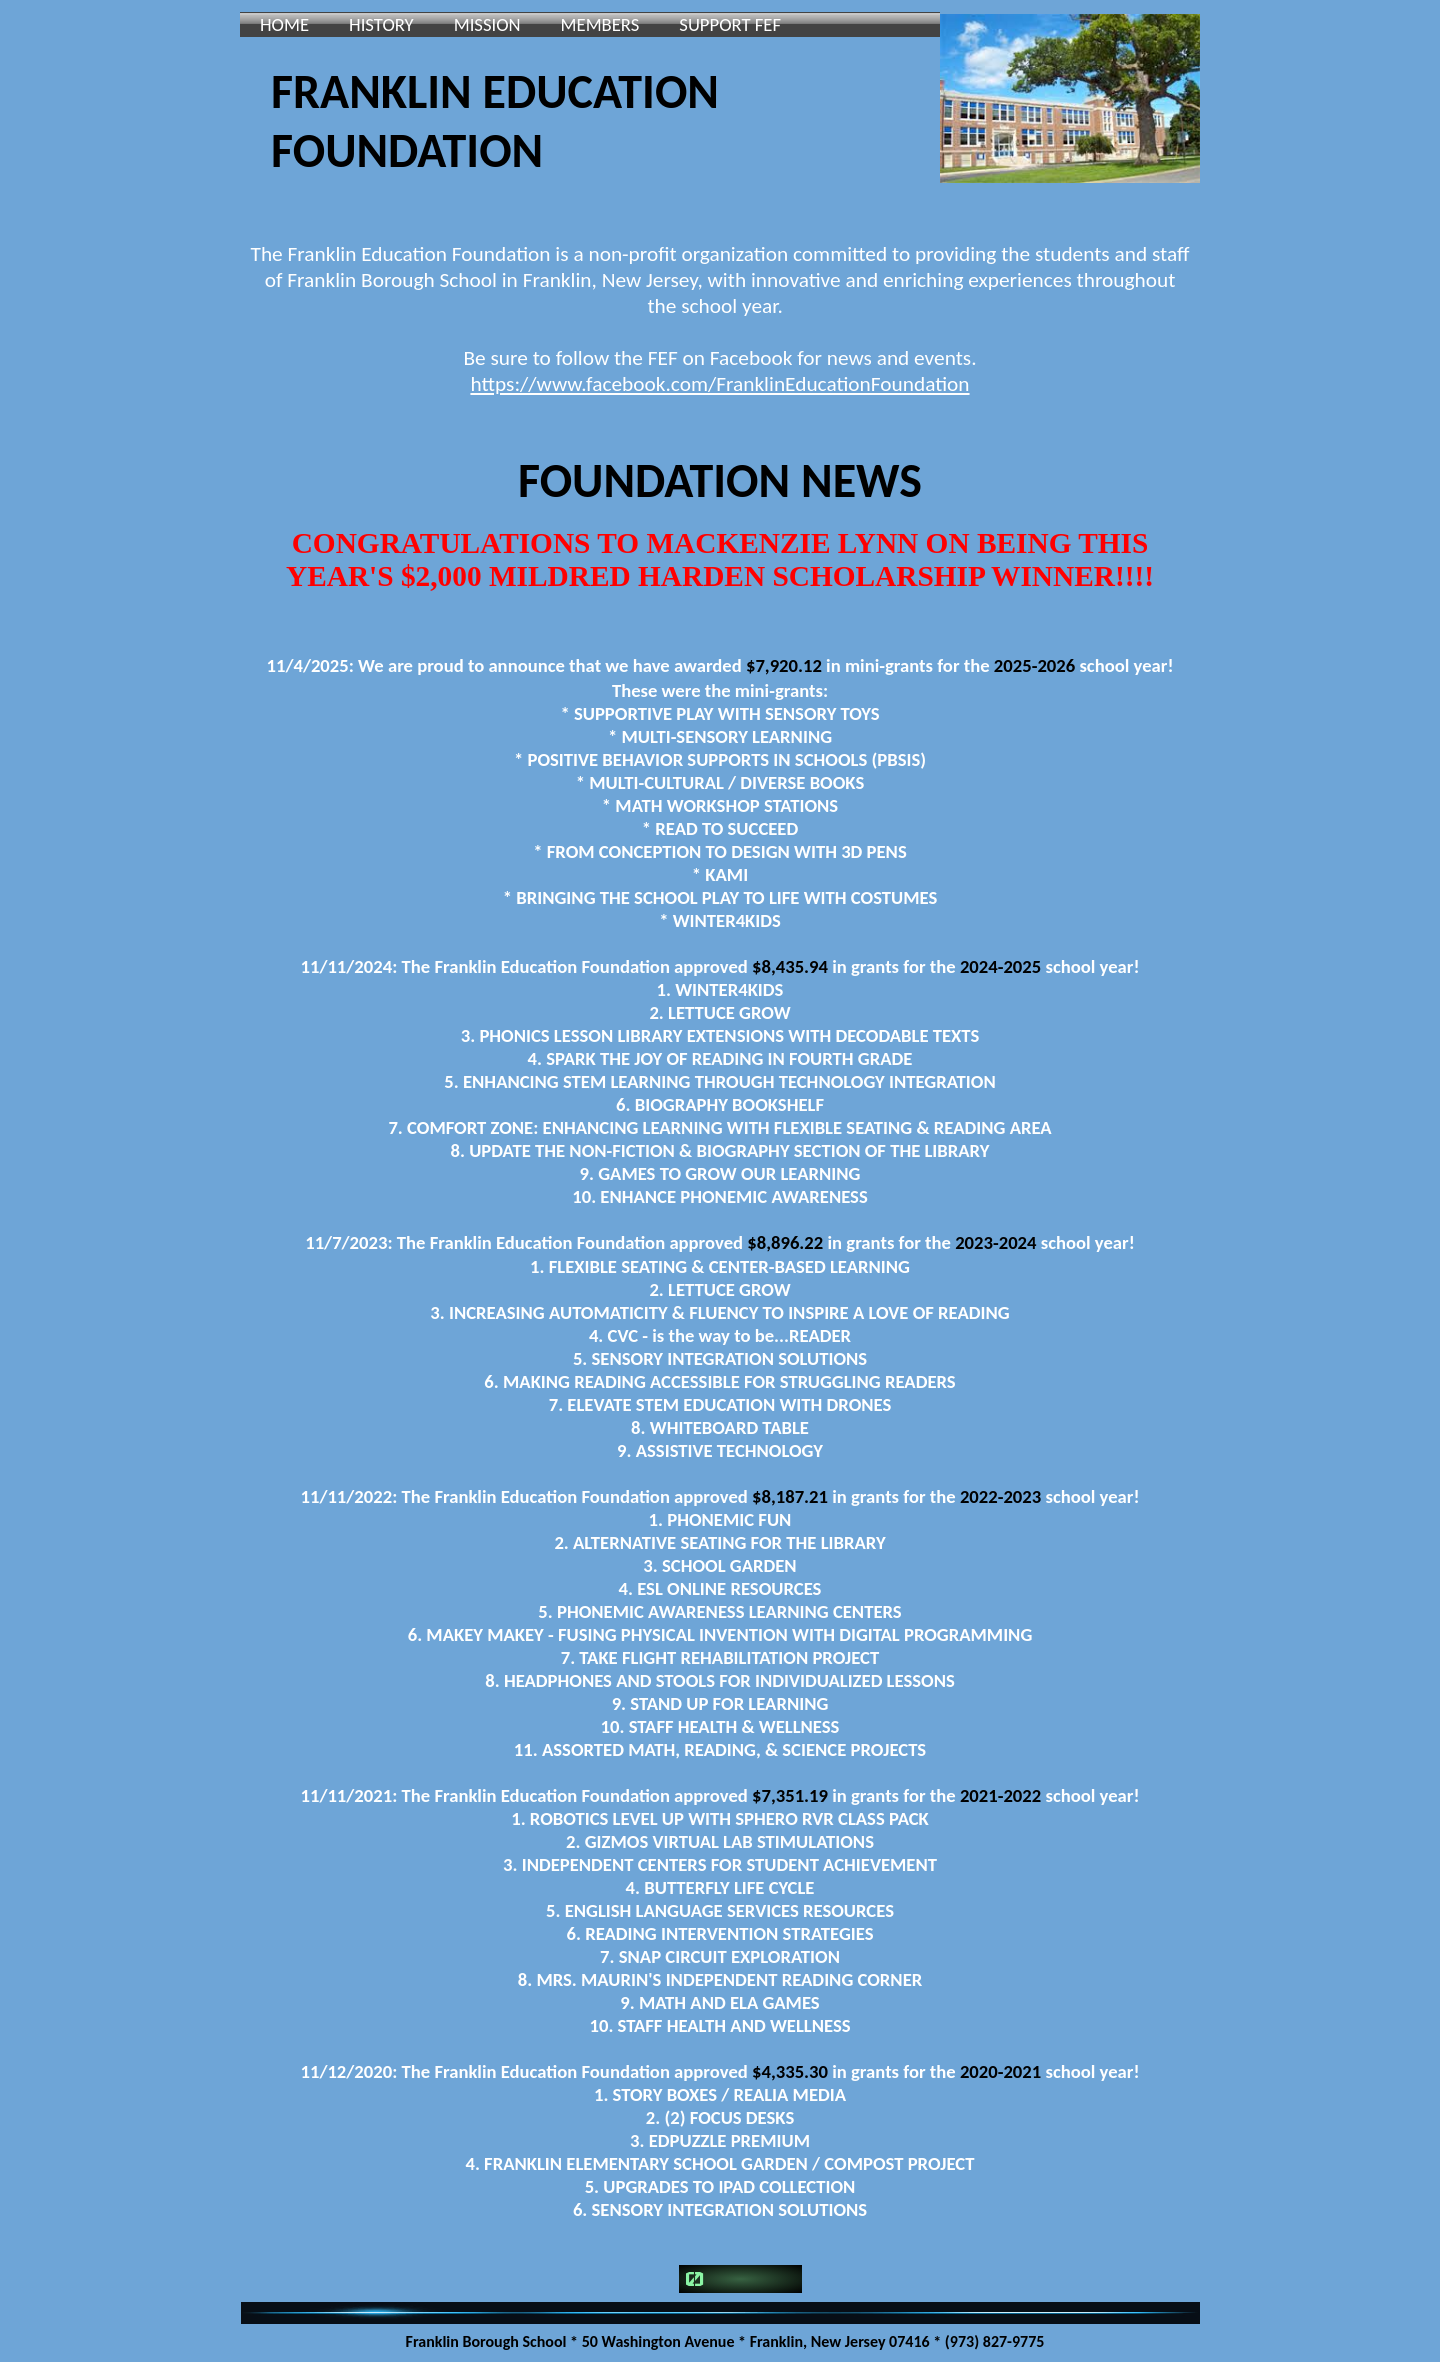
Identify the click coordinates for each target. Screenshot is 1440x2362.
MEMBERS (600, 24)
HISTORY (381, 24)
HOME (284, 24)
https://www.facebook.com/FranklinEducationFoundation (719, 384)
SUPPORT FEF (730, 24)
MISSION (487, 24)
